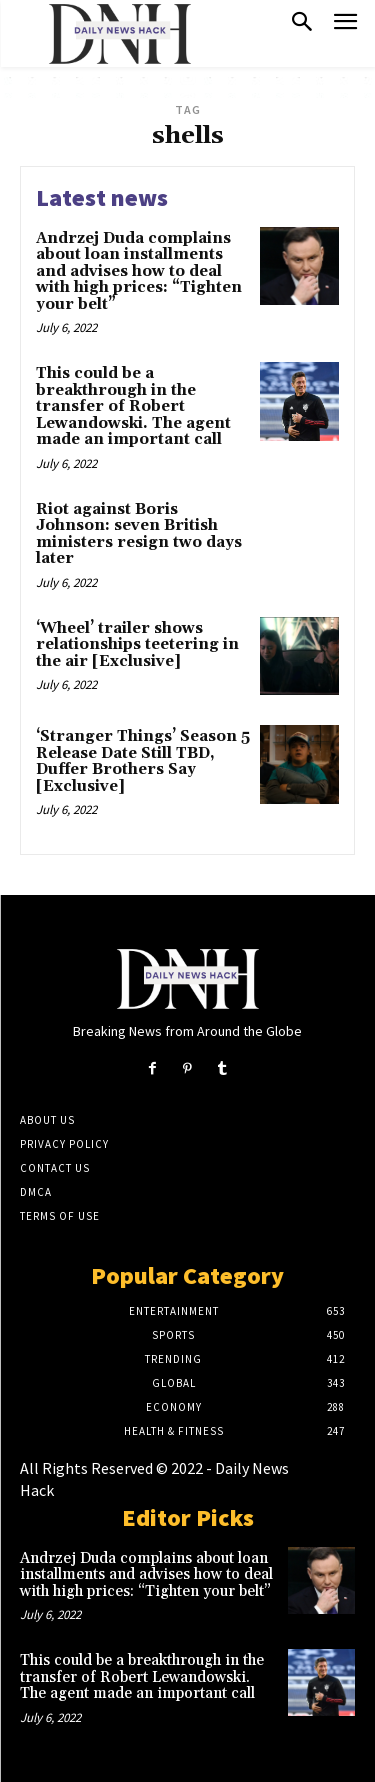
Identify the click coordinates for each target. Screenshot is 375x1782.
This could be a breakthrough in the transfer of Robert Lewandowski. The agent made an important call (133, 406)
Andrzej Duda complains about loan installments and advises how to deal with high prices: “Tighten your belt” (139, 271)
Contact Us (55, 1168)
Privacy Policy (64, 1144)
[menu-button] (345, 24)
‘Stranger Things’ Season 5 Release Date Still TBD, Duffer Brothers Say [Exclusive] (143, 761)
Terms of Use (60, 1216)
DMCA (36, 1192)
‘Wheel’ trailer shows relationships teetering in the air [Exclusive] (137, 645)
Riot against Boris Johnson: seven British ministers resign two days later (139, 534)
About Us (47, 1120)
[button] (302, 24)
